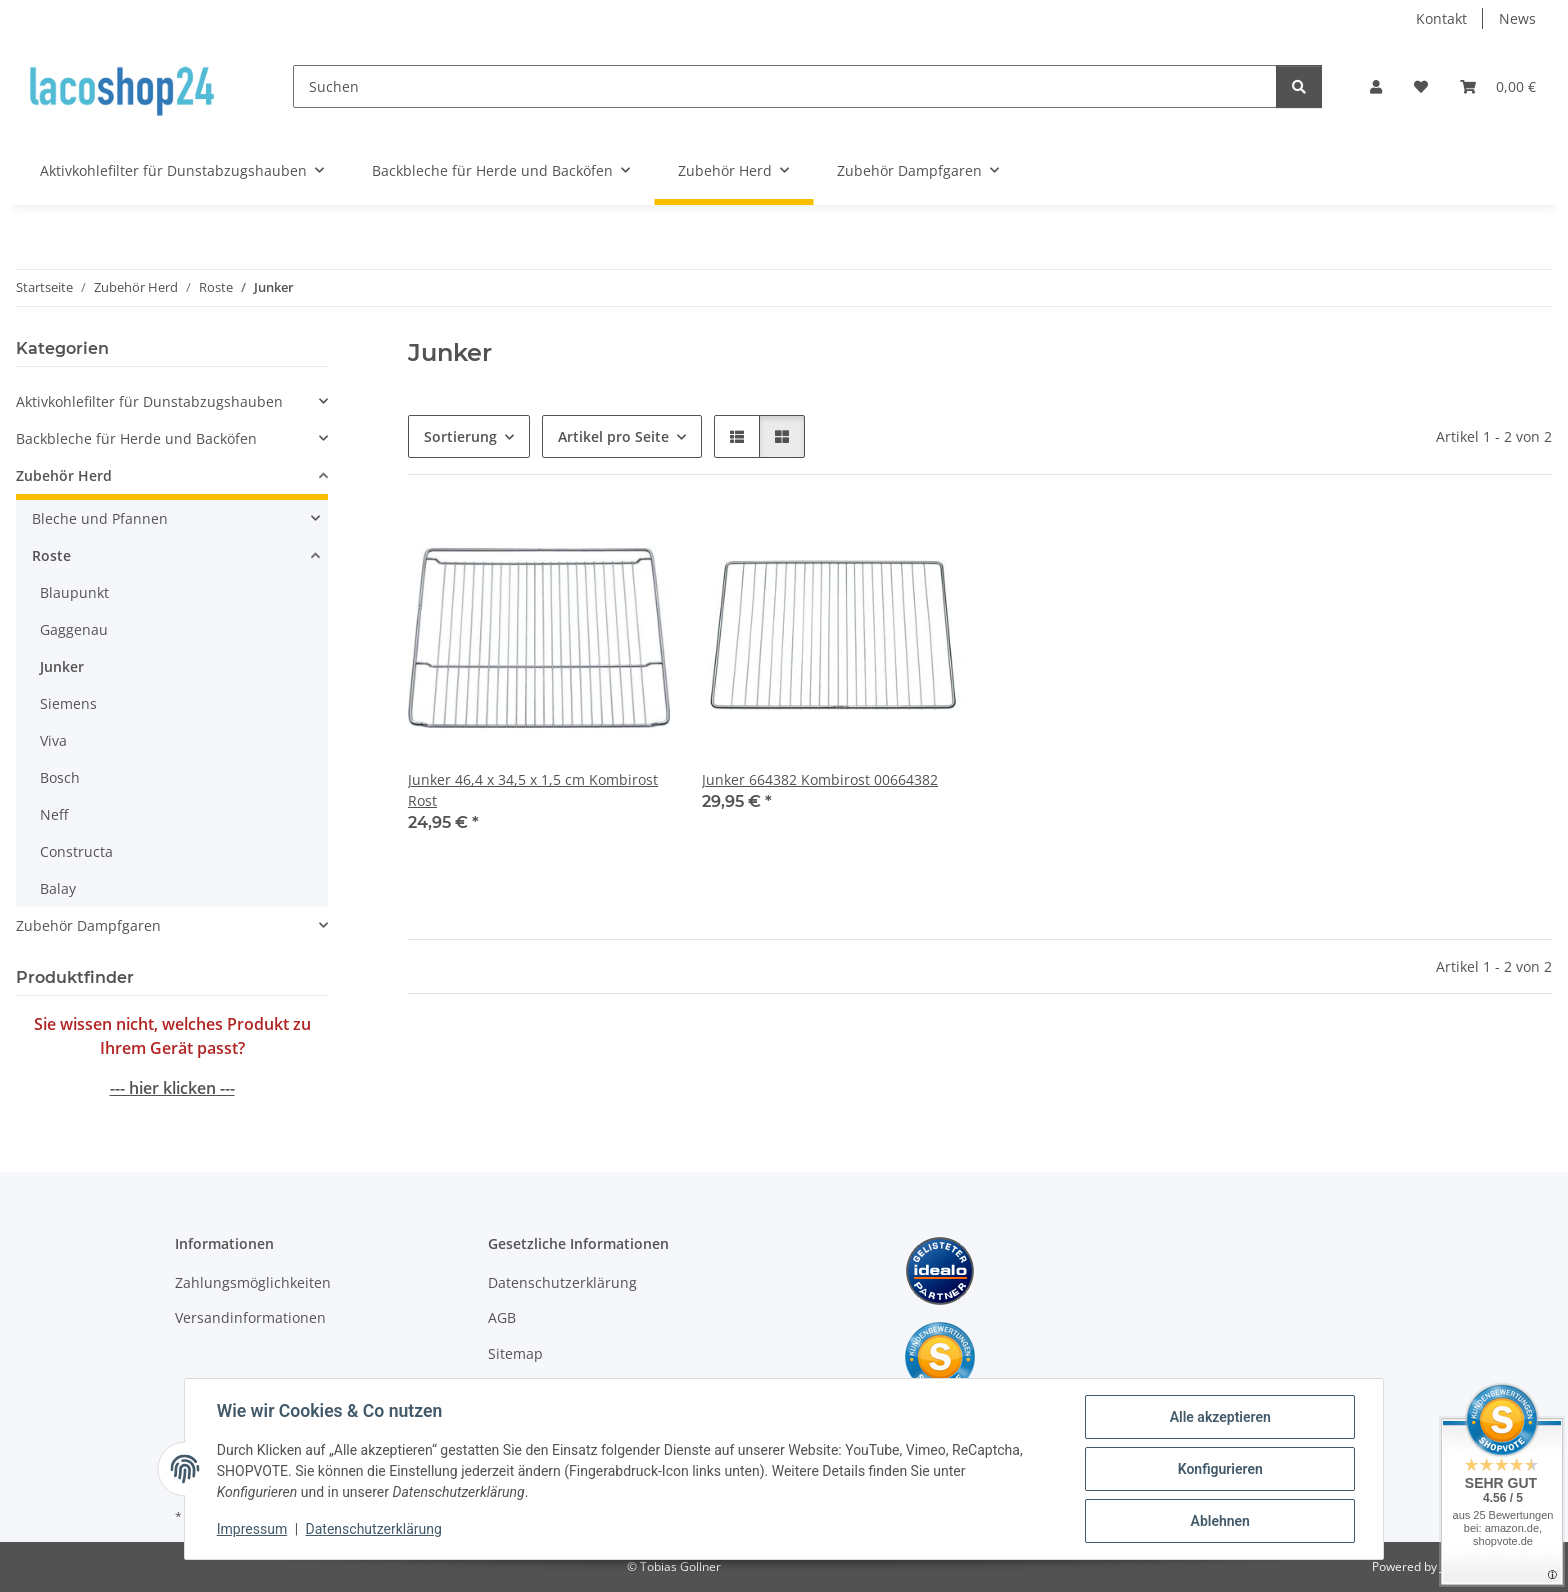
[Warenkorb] (1498, 86)
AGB (502, 1317)
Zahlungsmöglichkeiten (253, 1282)
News (1517, 18)
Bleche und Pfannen (100, 518)
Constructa (76, 851)
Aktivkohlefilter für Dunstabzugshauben (149, 401)
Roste (51, 555)
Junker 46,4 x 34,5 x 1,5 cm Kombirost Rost (533, 790)
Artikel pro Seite (613, 436)
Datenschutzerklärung (374, 1530)
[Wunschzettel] (1421, 86)
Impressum (252, 1530)
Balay (58, 888)
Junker (62, 666)
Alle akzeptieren (1219, 1417)
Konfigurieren (1219, 1469)
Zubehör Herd (64, 475)
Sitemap (515, 1353)
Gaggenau (74, 629)
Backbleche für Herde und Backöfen (136, 438)
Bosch (60, 777)
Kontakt (1441, 18)
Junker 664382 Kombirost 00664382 (820, 779)
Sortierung (460, 436)
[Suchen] (785, 86)
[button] (1376, 86)
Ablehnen (1219, 1521)
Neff (54, 814)
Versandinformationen (250, 1317)
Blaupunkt (74, 592)
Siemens (68, 703)
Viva (53, 740)
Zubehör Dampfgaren (88, 925)
